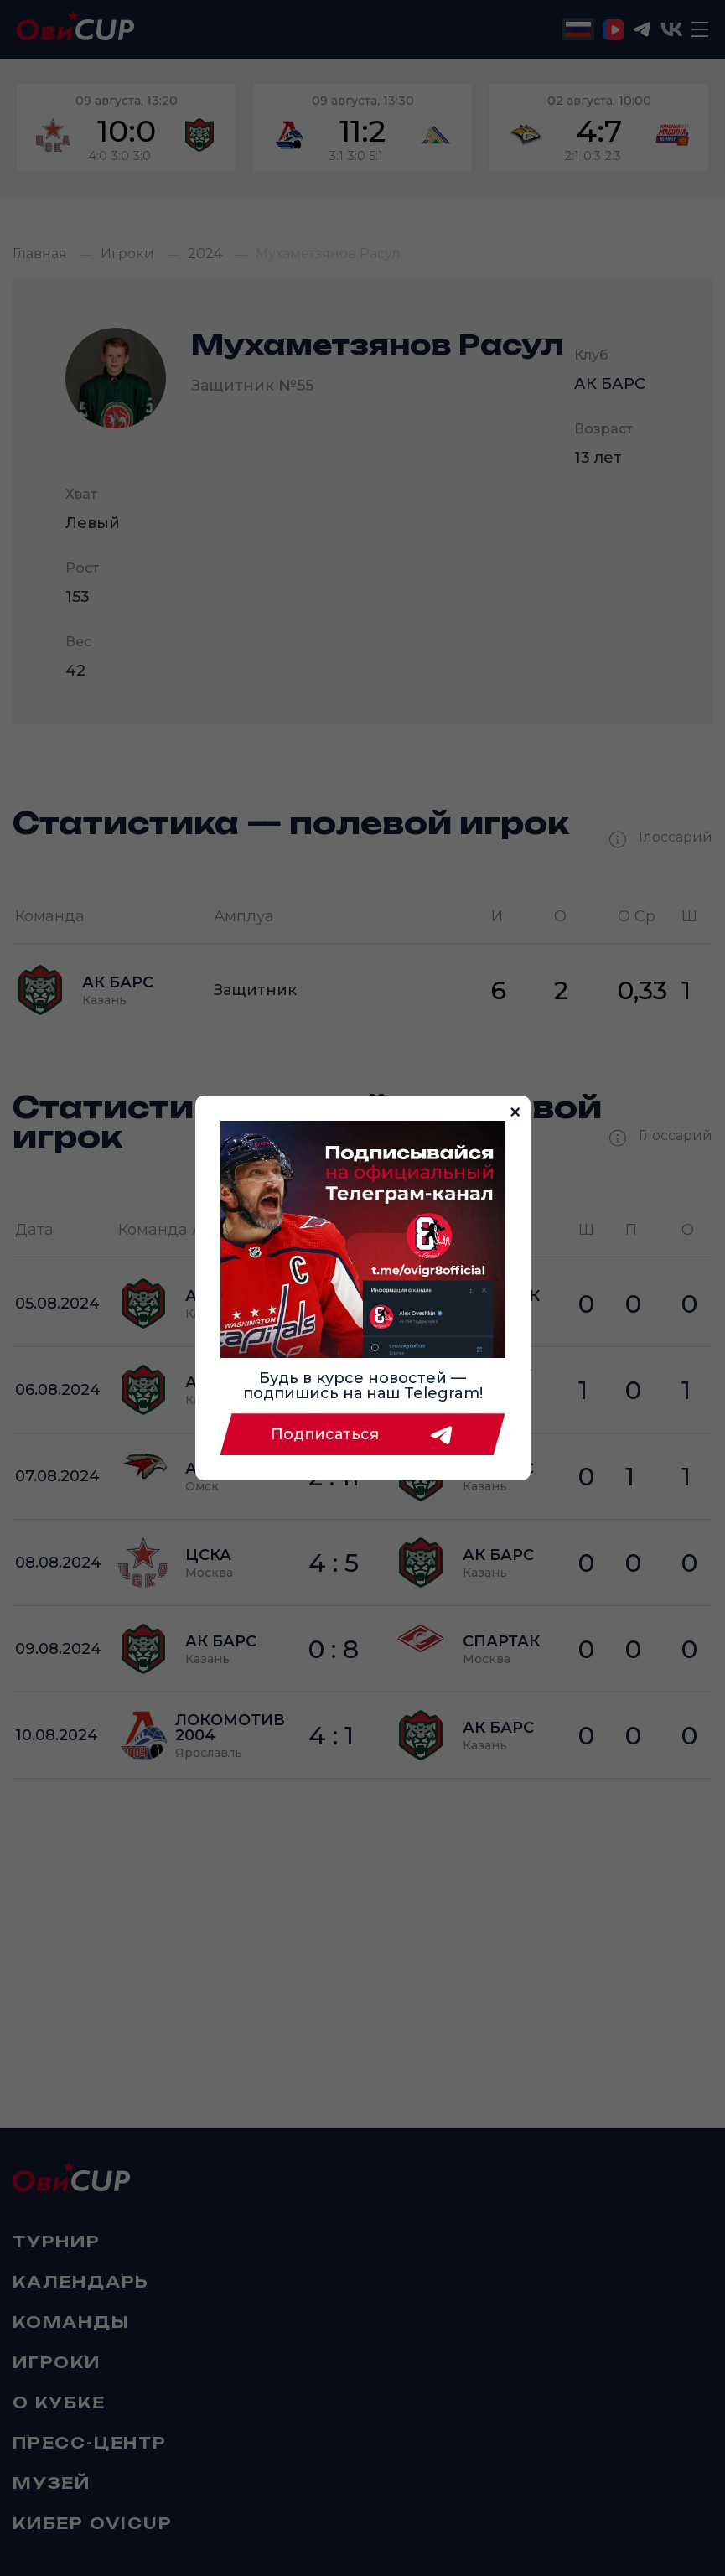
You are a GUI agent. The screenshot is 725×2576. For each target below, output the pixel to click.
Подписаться (363, 1434)
